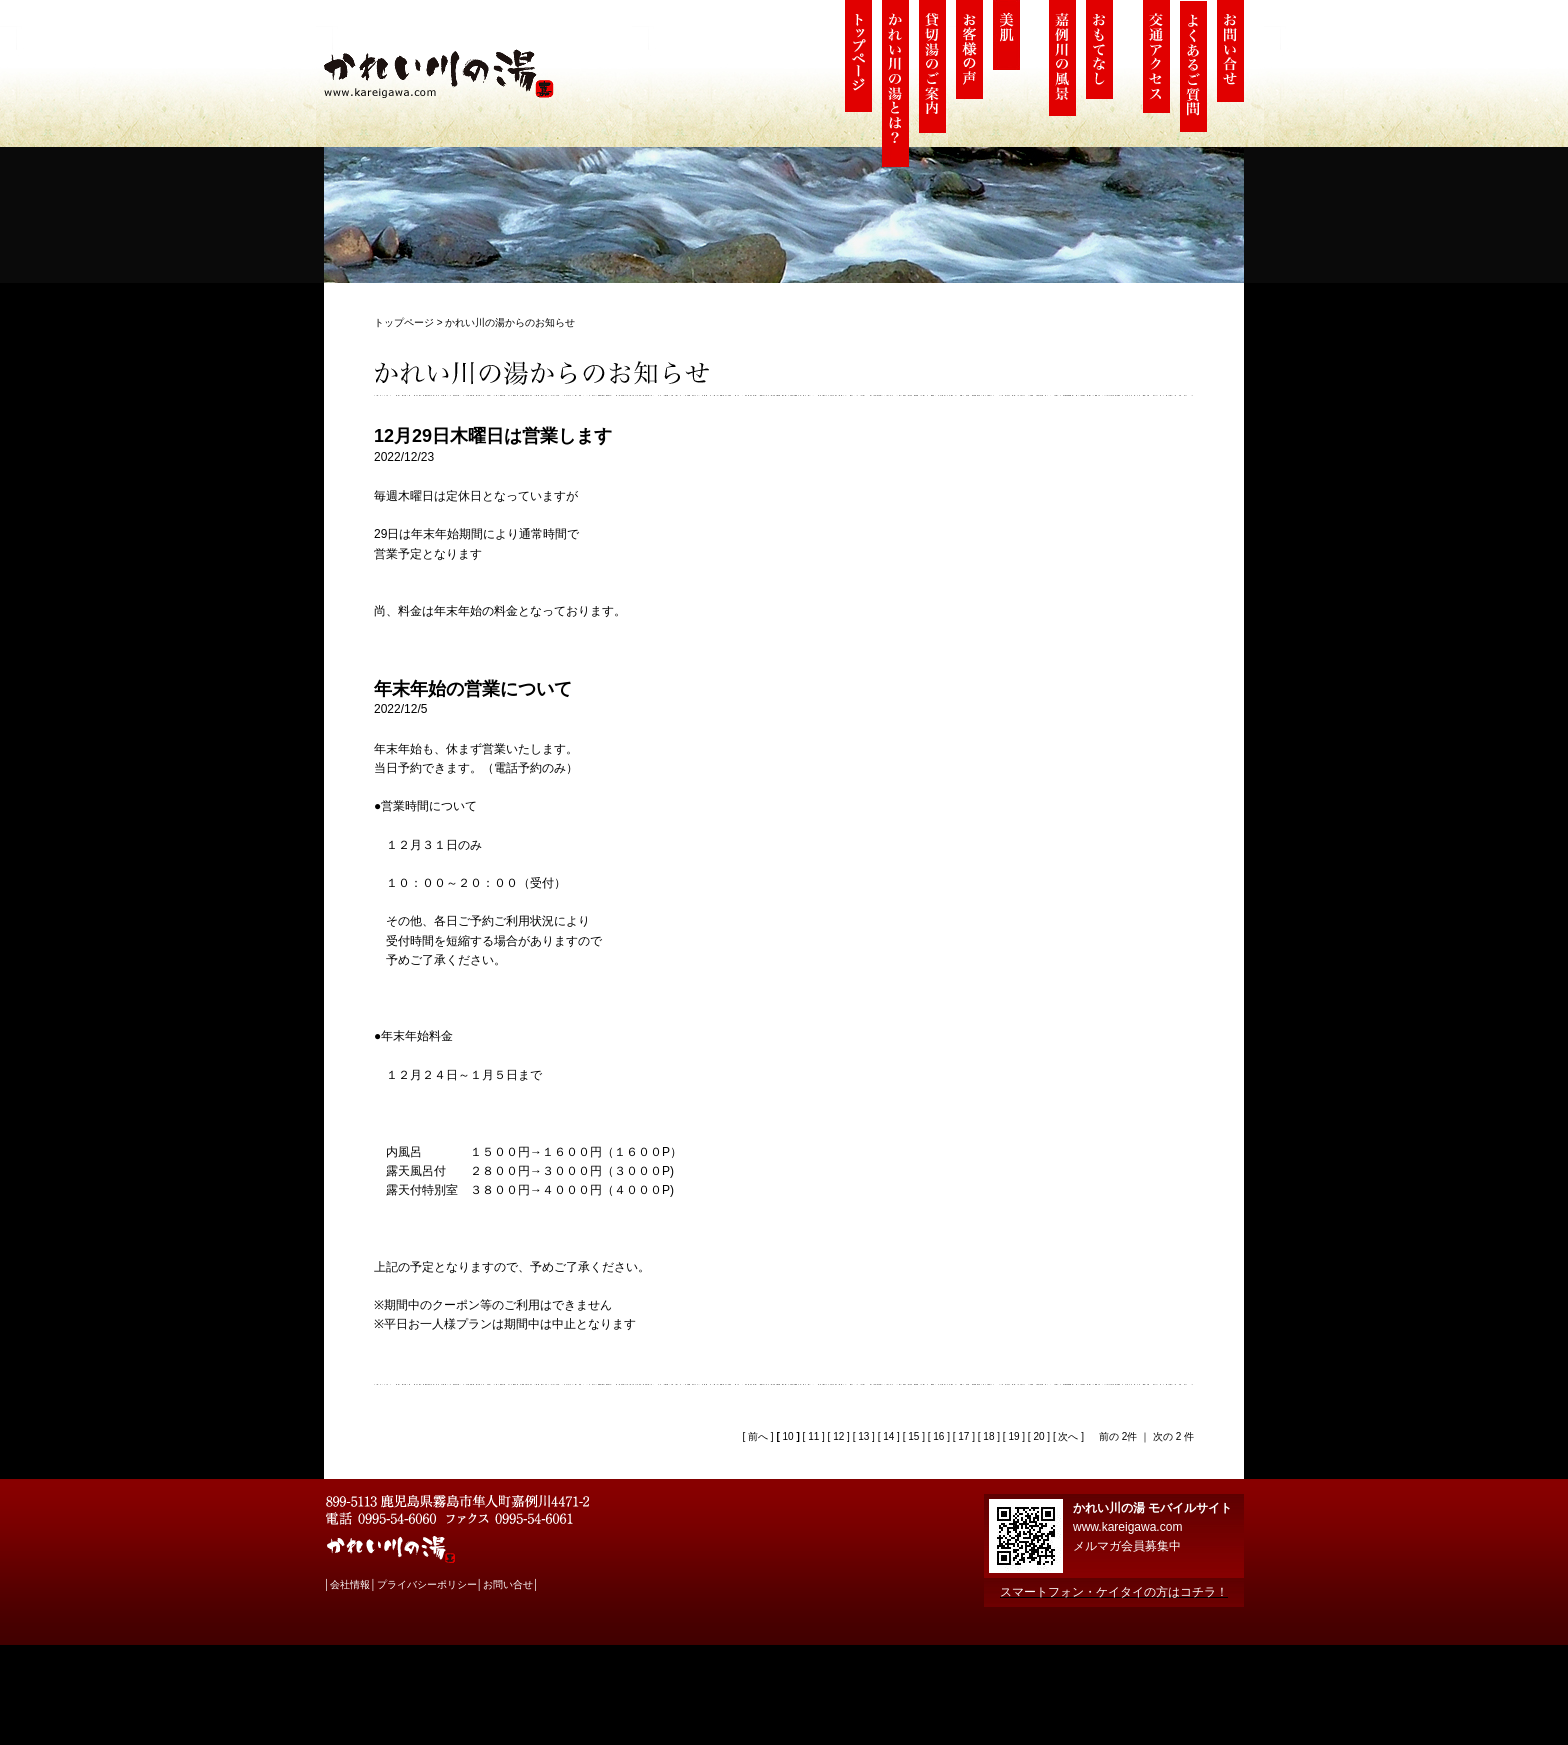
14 (888, 1436)
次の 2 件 (1173, 1436)
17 (963, 1436)
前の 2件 (1118, 1436)
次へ (1067, 1436)
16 (938, 1436)
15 (913, 1436)
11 (813, 1436)
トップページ (404, 322)
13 (863, 1436)
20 (1038, 1436)
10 (788, 1436)
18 (988, 1436)
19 (1013, 1436)
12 (838, 1436)
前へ (756, 1436)
